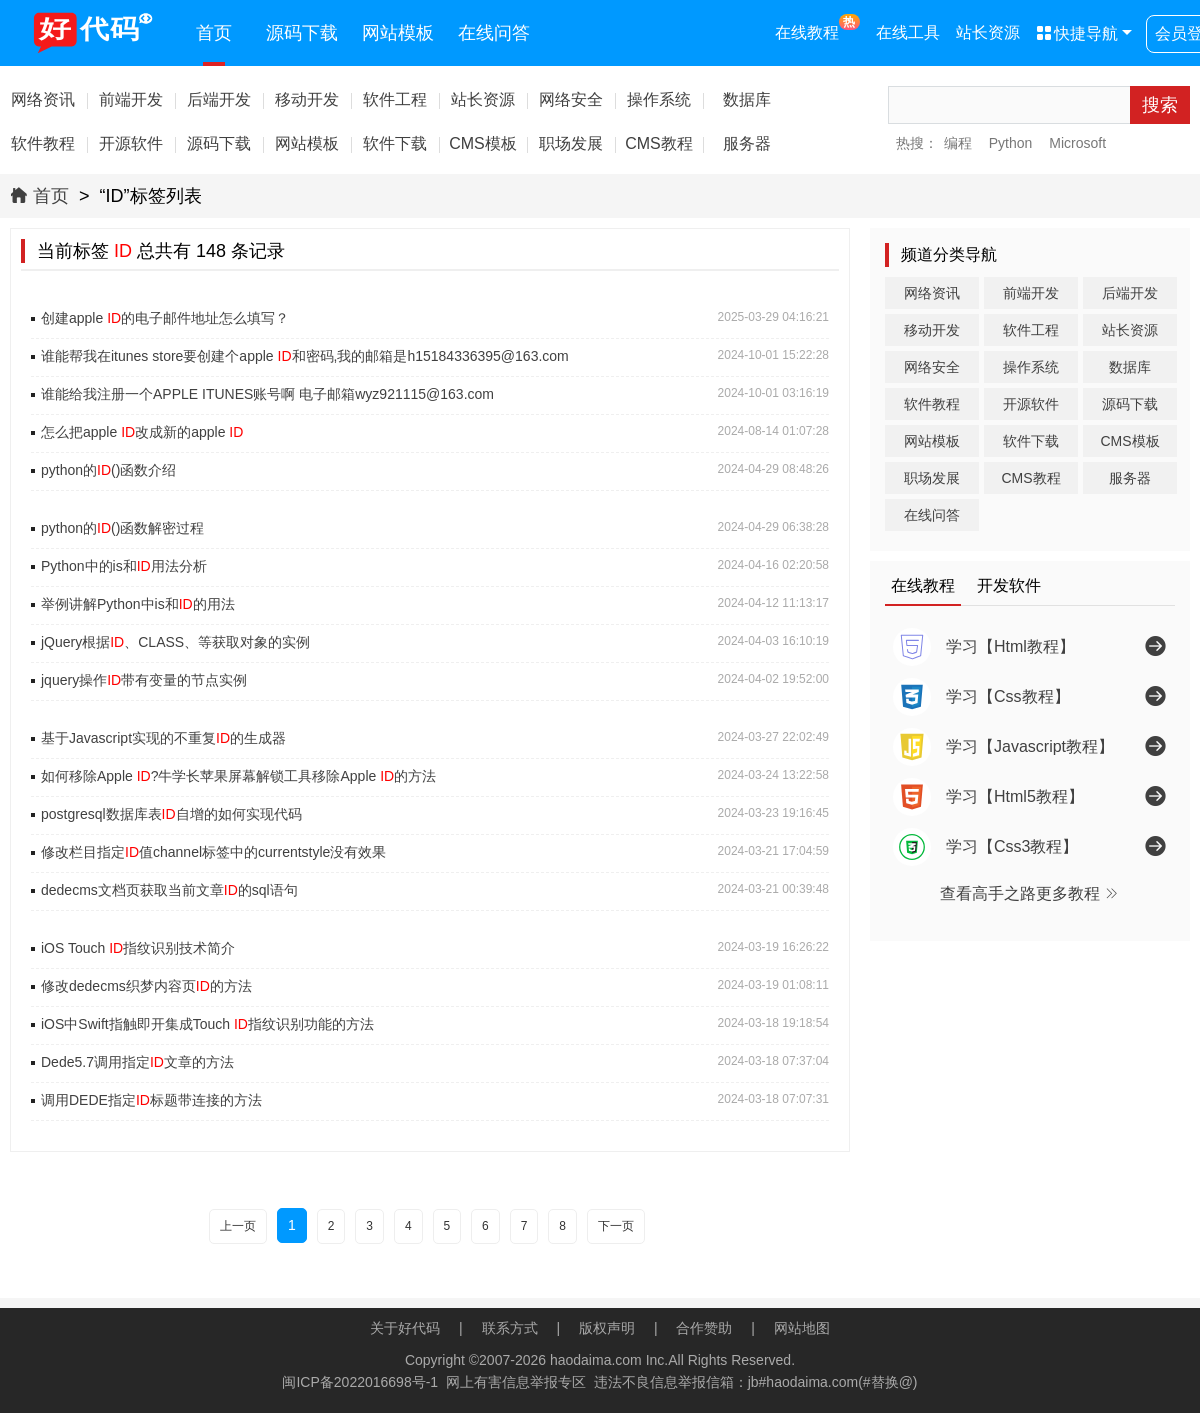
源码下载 (302, 33)
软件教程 (932, 404)
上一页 (238, 1226)
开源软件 (1031, 404)
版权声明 (607, 1328)
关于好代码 (405, 1328)
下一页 (616, 1226)
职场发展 (932, 478)
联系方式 (510, 1328)
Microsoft (1077, 143)
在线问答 (494, 33)
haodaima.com (596, 1360)
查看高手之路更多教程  (1030, 893)
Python (1011, 143)
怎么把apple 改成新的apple (142, 432)
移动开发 (932, 330)
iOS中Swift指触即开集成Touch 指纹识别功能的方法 (207, 1024)
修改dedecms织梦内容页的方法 (146, 986)
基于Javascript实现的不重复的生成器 (163, 738)
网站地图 (802, 1328)
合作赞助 (704, 1328)
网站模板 (398, 33)
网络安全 (932, 367)
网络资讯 (932, 293)
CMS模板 (1129, 441)
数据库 (1130, 367)
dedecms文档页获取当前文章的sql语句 (169, 890)
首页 (214, 33)
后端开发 (1130, 293)
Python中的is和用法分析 (124, 566)
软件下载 (1031, 441)
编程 (958, 143)
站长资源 (988, 32)
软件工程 (1031, 330)
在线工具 (908, 32)
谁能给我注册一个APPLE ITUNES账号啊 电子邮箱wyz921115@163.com (267, 394)
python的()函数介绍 (108, 470)
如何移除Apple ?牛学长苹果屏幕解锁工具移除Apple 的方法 (238, 776)
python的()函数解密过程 (122, 528)
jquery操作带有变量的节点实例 (144, 680)
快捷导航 (1077, 33)
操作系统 (1031, 367)
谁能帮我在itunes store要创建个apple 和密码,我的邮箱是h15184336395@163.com (305, 356)
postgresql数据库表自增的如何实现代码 (171, 814)
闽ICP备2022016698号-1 (360, 1382)
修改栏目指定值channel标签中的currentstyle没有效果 (213, 852)
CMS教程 (1030, 478)
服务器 (1130, 478)
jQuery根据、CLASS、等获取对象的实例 (175, 642)
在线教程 (817, 27)
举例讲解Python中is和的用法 (138, 604)
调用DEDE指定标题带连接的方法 (151, 1100)
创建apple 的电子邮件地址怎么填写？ (165, 318)
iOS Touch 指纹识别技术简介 (138, 948)
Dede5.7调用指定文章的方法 (137, 1062)
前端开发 (1031, 293)
